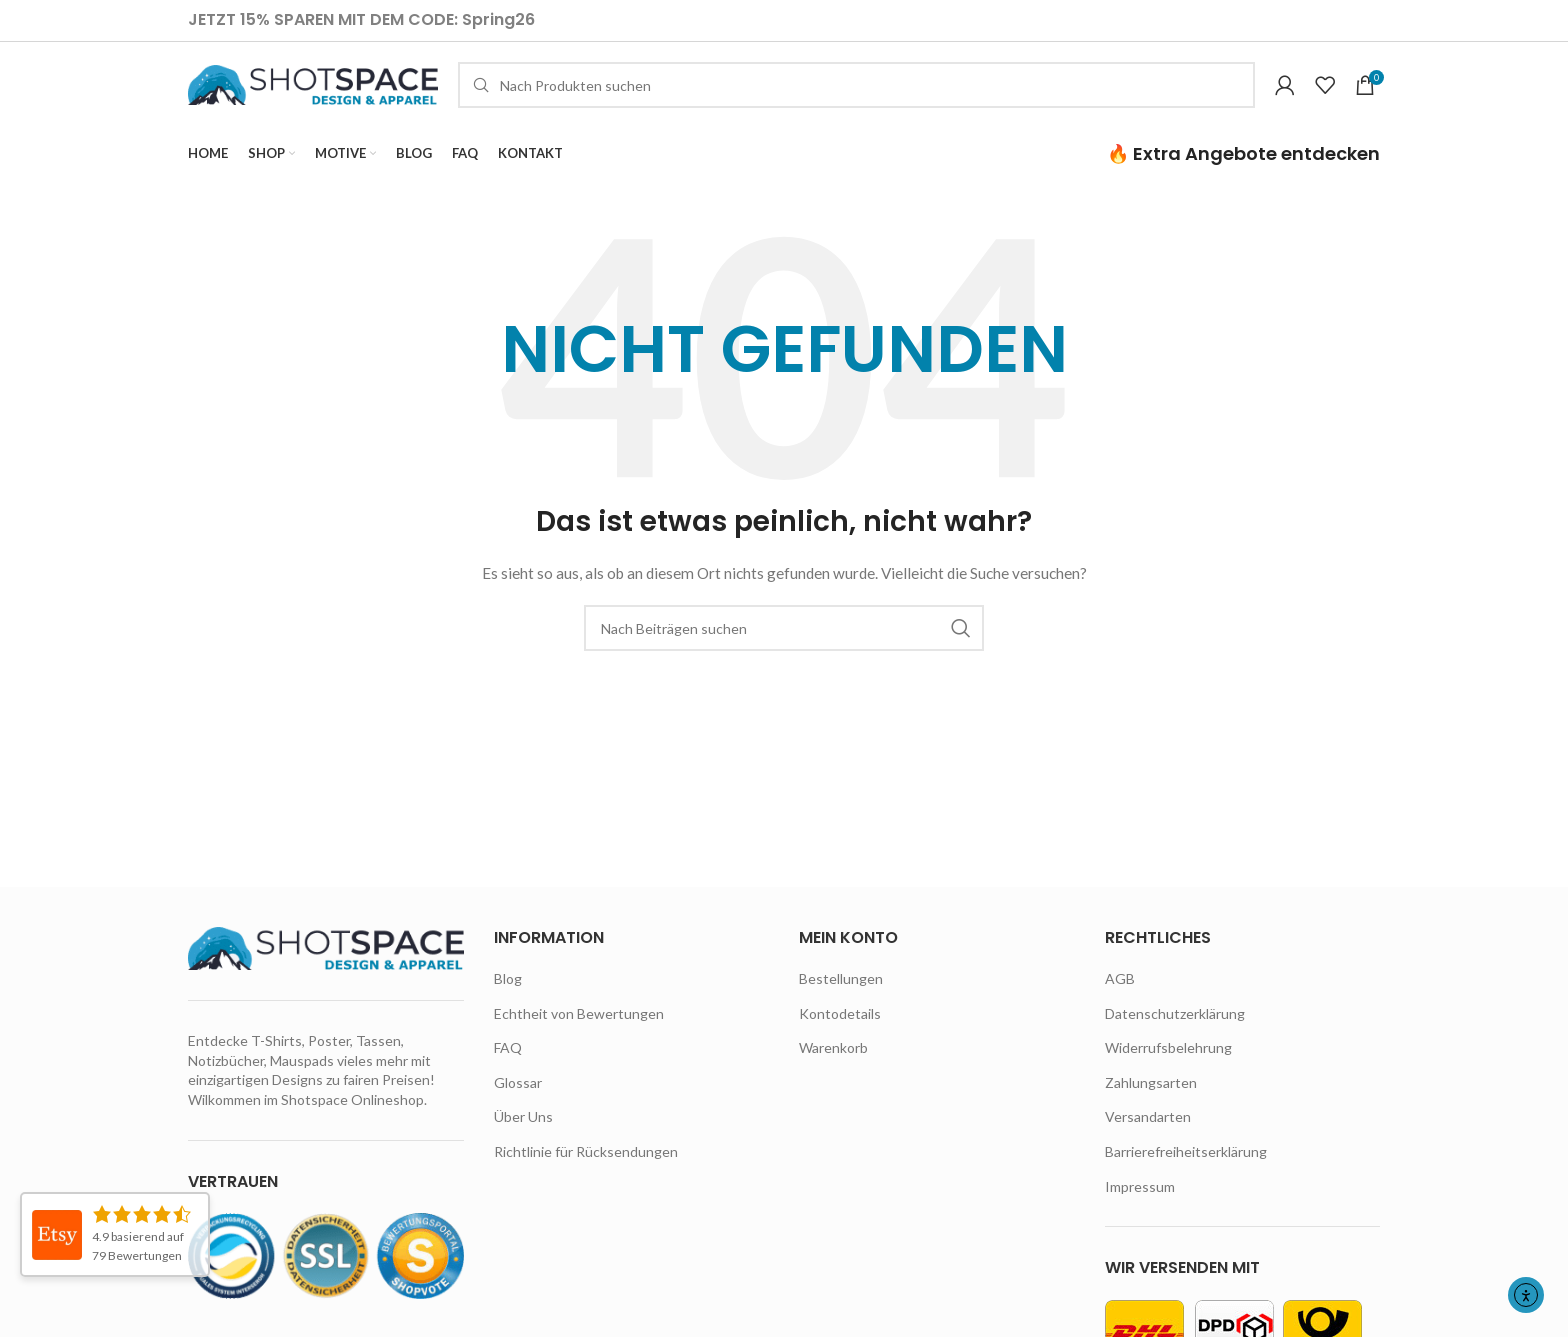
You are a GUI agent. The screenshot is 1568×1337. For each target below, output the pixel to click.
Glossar (518, 1101)
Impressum (1140, 1204)
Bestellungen (841, 997)
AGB (1120, 997)
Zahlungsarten (1151, 1101)
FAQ (508, 1066)
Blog (508, 997)
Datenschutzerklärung (1175, 1031)
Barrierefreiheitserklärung (1186, 1170)
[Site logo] (313, 93)
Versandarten (1148, 1135)
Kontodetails (840, 1031)
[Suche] (856, 95)
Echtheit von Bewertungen (579, 1031)
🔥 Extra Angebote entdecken (1243, 171)
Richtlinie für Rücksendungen (586, 1170)
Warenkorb (833, 1066)
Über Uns (523, 1135)
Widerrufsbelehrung (1168, 1066)
